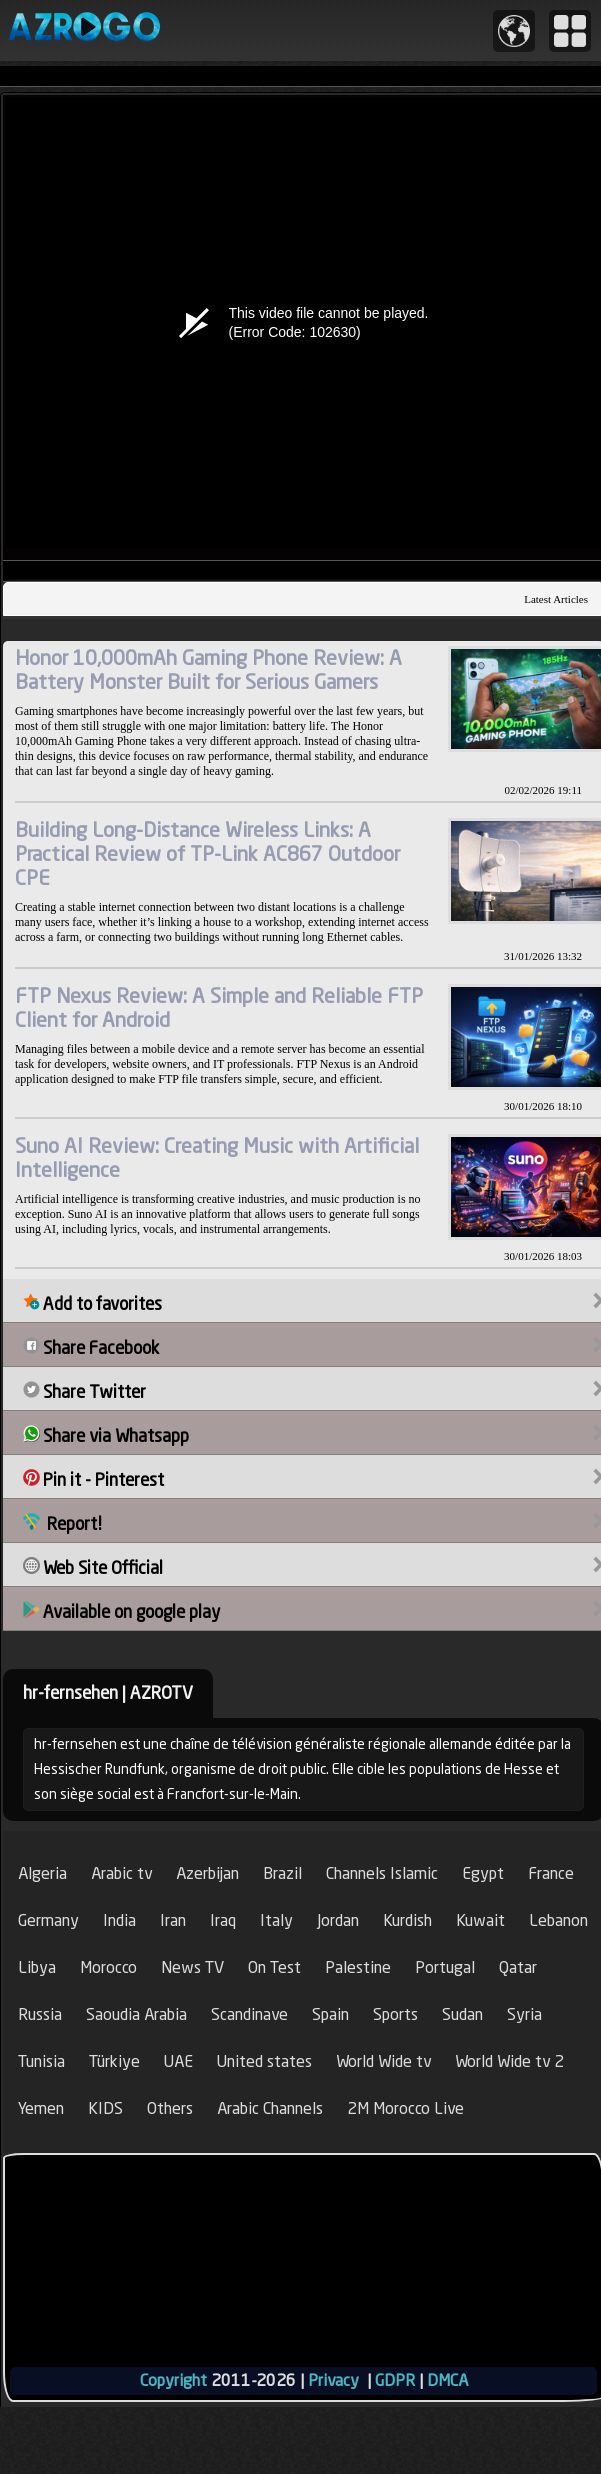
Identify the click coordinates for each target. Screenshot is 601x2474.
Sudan (462, 2014)
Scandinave (249, 2014)
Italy (276, 1920)
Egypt (483, 1873)
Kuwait (480, 1920)
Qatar (518, 1967)
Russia (40, 2014)
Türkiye (114, 2061)
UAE (178, 2061)
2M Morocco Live (405, 2108)
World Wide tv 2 (509, 2061)
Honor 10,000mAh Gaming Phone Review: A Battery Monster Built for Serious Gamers (208, 669)
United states (264, 2061)
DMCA (447, 2380)
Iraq (223, 1920)
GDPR (395, 2380)
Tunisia (41, 2061)
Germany (48, 1920)
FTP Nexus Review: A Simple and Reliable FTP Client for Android (219, 1007)
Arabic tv (121, 1873)
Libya (37, 1967)
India (119, 1920)
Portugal (445, 1967)
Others (170, 2108)
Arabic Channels (270, 2108)
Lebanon (558, 1920)
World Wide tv (383, 2061)
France (551, 1873)
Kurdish (407, 1920)
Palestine (358, 1967)
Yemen (41, 2108)
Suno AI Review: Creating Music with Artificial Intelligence (217, 1157)
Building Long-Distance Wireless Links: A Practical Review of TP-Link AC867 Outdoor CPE (207, 853)
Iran (173, 1920)
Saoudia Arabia (136, 2014)
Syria (524, 2014)
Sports (395, 2014)
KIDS (105, 2108)
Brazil (282, 1873)
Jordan (338, 1920)
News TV (192, 1967)
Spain (330, 2014)
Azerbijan (207, 1873)
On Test (274, 1967)
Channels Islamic (382, 1873)
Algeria (42, 1873)
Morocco (108, 1967)
